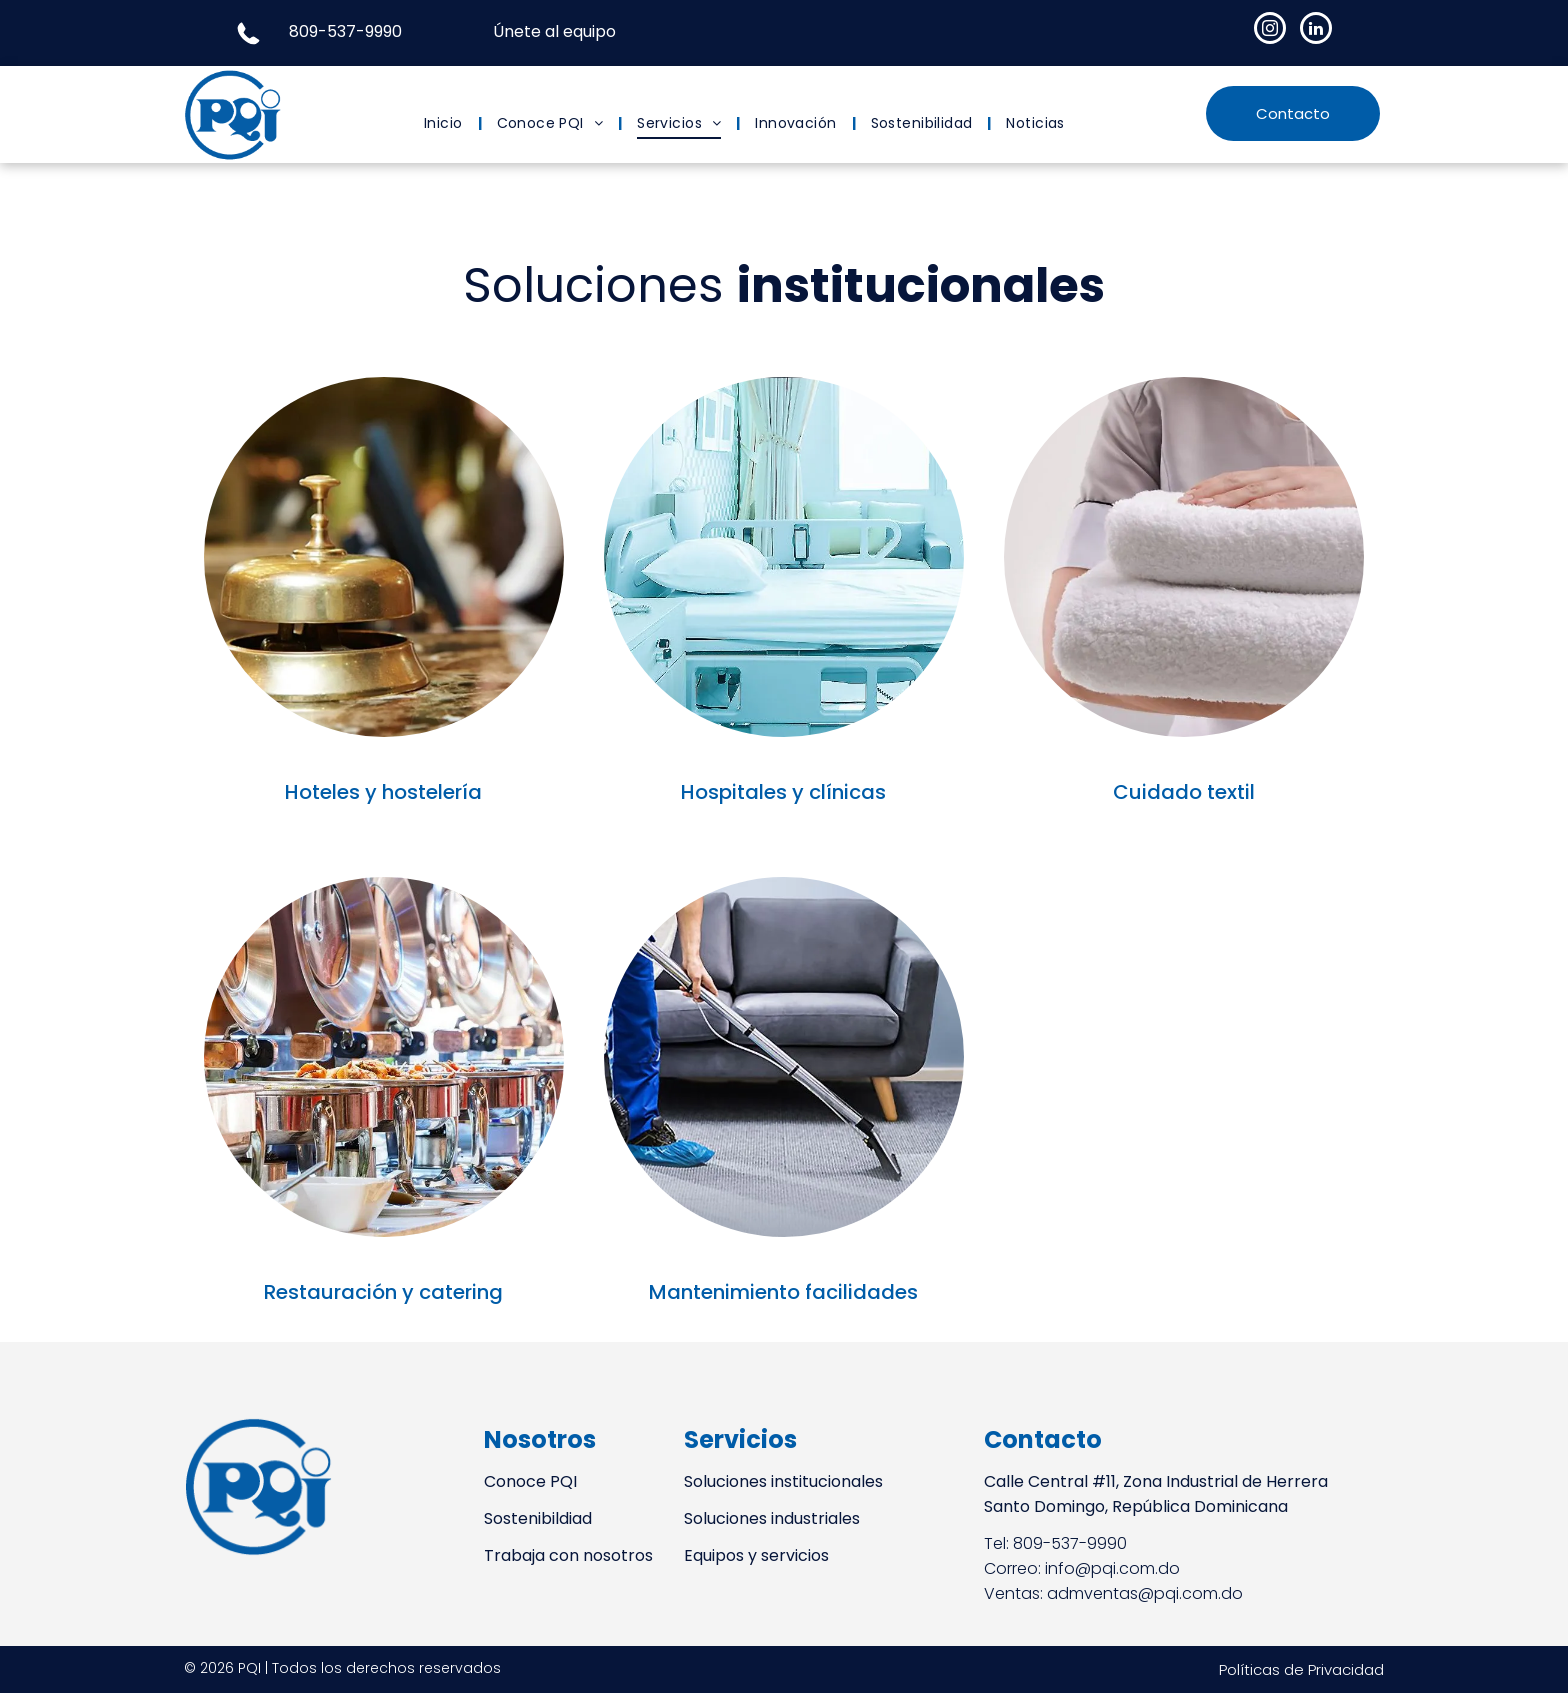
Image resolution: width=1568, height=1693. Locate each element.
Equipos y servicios (756, 1555)
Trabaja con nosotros (568, 1555)
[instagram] (1270, 30)
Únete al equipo (554, 31)
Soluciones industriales (772, 1518)
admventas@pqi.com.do (1145, 1593)
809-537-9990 (345, 31)
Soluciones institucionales (783, 1481)
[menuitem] (445, 123)
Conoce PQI (530, 1481)
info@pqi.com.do (1112, 1568)
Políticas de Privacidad (1301, 1669)
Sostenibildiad (538, 1518)
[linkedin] (1316, 30)
